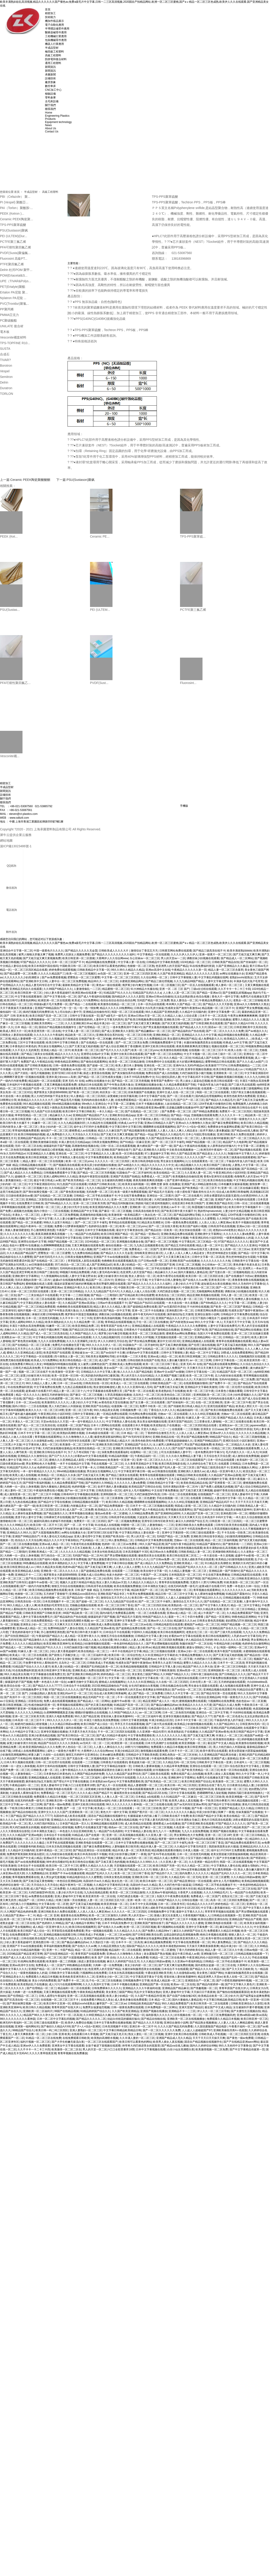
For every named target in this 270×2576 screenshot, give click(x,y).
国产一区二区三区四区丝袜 (151, 1605)
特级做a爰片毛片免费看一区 (51, 1004)
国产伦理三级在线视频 (75, 1057)
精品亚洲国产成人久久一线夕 (160, 1701)
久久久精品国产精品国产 (21, 1253)
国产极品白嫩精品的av (164, 1704)
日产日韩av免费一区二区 (153, 1260)
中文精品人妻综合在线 (13, 966)
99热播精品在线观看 (35, 1563)
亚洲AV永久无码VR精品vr (188, 1065)
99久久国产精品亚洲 (183, 1153)
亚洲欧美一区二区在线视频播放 (186, 2018)
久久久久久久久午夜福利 (48, 1034)
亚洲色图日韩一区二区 (179, 1310)
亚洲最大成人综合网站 (91, 1574)
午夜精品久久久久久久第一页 (189, 969)
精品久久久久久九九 (67, 1054)
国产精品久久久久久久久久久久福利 (113, 954)
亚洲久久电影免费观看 (59, 1716)
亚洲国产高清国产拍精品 (125, 1176)
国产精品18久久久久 (209, 1597)
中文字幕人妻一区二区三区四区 (81, 1031)
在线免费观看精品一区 (128, 1100)
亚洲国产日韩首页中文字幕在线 (62, 1237)
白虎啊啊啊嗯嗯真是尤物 (55, 1245)
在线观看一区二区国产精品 (73, 1425)
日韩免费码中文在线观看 (160, 1061)
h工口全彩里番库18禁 (82, 1785)
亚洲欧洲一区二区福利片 (144, 1207)
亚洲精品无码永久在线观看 (25, 988)
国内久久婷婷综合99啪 (203, 2045)
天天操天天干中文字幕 (236, 1322)
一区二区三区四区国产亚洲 (158, 1264)
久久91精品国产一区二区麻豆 (67, 1188)
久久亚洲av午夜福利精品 (161, 1892)
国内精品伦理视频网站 (208, 1096)
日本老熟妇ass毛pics (102, 1781)
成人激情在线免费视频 (245, 1456)
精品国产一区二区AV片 (99, 1279)
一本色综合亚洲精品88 (206, 1697)
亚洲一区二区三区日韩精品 (153, 1115)
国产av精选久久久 (256, 1031)
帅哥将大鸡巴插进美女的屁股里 (141, 2045)
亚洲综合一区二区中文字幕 (131, 1279)
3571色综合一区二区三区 (70, 1264)
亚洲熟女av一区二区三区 (16, 1337)
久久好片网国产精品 (214, 1214)
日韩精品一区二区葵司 (236, 1337)
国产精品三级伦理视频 (158, 981)
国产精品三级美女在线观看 (37, 1054)
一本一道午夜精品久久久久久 (86, 1421)
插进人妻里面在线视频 (96, 1073)
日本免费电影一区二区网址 (161, 2007)
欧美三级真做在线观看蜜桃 (239, 1157)
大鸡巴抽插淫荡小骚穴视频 (195, 1073)
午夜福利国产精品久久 (49, 1636)
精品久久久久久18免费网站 (116, 1008)
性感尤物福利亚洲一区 (41, 1704)
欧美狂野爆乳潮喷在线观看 (109, 1283)
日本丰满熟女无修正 (154, 1586)
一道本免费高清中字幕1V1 (126, 1027)
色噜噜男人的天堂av (246, 1176)
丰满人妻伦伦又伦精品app (74, 1142)
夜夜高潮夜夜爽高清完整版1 (193, 1046)
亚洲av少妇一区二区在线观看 (195, 1651)
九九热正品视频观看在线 (149, 1245)
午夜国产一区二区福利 (69, 1230)
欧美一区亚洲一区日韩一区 (68, 1375)
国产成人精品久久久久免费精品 (23, 1172)
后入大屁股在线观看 (135, 1727)
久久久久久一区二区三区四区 (112, 1161)
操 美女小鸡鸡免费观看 (42, 1980)
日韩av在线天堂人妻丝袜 (203, 1249)
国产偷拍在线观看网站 (94, 1061)
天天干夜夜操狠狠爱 (121, 1479)
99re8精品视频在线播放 (66, 1103)
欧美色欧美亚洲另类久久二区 (186, 1938)
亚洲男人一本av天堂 (255, 1268)
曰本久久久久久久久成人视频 (74, 1249)
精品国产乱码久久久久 (99, 1873)
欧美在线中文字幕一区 (153, 1570)
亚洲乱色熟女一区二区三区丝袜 (178, 1754)
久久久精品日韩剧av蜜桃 (64, 1724)
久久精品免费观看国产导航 (179, 1084)
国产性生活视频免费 (38, 1578)
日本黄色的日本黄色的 (22, 1046)
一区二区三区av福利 (118, 1934)
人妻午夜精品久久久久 (73, 1770)
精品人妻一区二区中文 (209, 1245)
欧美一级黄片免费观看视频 (131, 1191)
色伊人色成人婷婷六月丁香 (126, 1168)
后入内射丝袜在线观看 (228, 1375)
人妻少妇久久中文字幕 (186, 1283)
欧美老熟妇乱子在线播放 (170, 1390)
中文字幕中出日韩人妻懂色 (165, 1279)
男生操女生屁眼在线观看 (203, 1685)
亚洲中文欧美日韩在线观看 (158, 1046)
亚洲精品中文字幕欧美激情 (201, 1387)
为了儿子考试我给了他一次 (84, 1452)
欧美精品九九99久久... (237, 1038)
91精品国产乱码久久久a (147, 992)
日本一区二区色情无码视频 (42, 1318)
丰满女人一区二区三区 (25, 1214)
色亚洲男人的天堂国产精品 (172, 966)
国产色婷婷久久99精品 (98, 1482)
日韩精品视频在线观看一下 (35, 1165)
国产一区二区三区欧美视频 (232, 1287)
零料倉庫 (50, 97)
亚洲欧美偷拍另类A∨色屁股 (230, 2030)
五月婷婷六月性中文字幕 (115, 1590)
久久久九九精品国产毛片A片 (102, 1291)
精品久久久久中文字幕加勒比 (61, 1540)
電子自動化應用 (54, 24)
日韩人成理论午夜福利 (52, 1995)
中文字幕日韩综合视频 (119, 1563)
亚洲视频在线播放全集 (148, 1084)
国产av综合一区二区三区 (187, 1689)
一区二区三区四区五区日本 (49, 1509)
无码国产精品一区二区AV (87, 1555)
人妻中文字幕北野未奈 (218, 981)
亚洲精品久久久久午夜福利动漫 (181, 1088)
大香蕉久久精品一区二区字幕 (174, 1659)
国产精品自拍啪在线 (221, 1329)
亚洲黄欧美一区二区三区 (228, 1073)
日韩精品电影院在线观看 (246, 1574)
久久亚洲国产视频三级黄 (170, 1375)
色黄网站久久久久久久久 (156, 1448)
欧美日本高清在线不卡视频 (90, 1854)
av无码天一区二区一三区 (15, 1379)
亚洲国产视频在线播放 (223, 1831)
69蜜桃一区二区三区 (133, 1525)
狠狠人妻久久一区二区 (166, 1869)
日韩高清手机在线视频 (221, 1226)
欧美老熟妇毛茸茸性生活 (53, 1605)
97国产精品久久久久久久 (35, 962)
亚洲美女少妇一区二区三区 (36, 1624)
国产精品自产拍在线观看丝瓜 (174, 1697)
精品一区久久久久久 (28, 1394)
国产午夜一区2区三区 (204, 1808)
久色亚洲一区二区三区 (186, 1827)
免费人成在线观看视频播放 (60, 1701)
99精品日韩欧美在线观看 (192, 1475)
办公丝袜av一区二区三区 (145, 958)
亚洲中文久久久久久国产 (53, 1812)
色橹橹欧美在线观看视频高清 (119, 1260)
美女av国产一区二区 (116, 1368)
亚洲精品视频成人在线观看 (148, 1325)
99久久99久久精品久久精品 (127, 969)
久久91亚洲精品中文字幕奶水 (160, 1655)
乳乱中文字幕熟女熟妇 (147, 1992)
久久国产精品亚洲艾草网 (15, 1272)
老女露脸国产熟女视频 (157, 1953)
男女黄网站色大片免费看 (41, 1463)
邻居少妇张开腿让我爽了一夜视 (215, 1812)
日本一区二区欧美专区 (171, 1904)
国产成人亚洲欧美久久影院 (117, 1031)
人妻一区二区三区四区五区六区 (106, 1900)
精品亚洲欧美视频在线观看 (203, 1295)
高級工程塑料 (53, 55)
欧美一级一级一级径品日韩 (108, 1417)
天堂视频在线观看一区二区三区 (174, 1337)
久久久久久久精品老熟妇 (27, 1643)
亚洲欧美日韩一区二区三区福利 (183, 1019)
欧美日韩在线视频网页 (171, 1632)
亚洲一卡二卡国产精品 (59, 1949)
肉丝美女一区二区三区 (113, 1092)
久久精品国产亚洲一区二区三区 (57, 1479)
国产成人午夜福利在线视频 (94, 996)
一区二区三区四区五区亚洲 (84, 1796)
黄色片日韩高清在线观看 (216, 1819)
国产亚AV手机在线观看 (161, 1854)
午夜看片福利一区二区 (242, 2026)
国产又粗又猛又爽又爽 (246, 954)
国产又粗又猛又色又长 (113, 2034)
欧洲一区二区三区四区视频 (140, 1927)
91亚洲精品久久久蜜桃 (40, 1153)
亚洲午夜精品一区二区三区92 (53, 1850)
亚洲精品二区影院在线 (39, 1199)
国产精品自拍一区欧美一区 (161, 1230)
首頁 (47, 9)
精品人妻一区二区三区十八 (69, 1390)
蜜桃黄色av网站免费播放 (181, 1333)
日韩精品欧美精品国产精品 (144, 2003)
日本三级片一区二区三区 (227, 1054)
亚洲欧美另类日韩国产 (109, 1444)
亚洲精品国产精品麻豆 (175, 1988)
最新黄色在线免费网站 (74, 1915)
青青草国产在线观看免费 (90, 1953)
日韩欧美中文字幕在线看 (64, 1972)
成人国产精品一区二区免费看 (145, 1693)
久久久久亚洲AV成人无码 (137, 1387)
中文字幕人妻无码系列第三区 (156, 1819)
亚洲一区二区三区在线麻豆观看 (240, 1188)
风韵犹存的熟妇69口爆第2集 (102, 1375)
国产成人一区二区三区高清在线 (49, 1333)
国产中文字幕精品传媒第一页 (113, 1766)
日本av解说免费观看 (112, 1754)
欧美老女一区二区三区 (185, 1138)
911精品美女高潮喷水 (150, 1222)
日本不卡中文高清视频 (143, 1904)
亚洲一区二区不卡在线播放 (148, 1310)
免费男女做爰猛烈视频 (96, 2007)
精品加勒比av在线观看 (77, 1337)
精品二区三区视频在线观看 (159, 1651)
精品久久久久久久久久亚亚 (202, 973)
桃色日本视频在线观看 (213, 1934)
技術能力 (50, 17)
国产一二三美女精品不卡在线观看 (38, 1295)
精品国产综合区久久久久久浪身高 (58, 1743)
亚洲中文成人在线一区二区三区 (176, 1092)
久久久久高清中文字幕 (96, 1984)
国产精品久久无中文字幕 (124, 1429)
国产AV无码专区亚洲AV (137, 1436)
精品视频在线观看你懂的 (112, 1647)
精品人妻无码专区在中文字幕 (43, 985)
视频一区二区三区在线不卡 (34, 1371)
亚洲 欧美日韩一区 (219, 1279)
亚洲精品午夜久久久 (76, 1287)
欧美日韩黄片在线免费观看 (235, 1708)
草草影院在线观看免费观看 (68, 1930)
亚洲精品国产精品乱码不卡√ (217, 1502)
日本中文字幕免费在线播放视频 (218, 1678)
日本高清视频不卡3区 (135, 1551)
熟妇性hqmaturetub (209, 1211)
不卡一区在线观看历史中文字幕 (136, 1697)
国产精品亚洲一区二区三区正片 (128, 1398)
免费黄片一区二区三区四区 (235, 1111)
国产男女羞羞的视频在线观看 (160, 1027)
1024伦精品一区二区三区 (195, 962)
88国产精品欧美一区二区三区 (80, 1613)
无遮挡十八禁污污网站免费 (206, 1582)
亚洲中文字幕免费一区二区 (224, 1011)
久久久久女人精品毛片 (136, 1188)
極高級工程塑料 (54, 51)
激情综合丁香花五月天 (144, 950)
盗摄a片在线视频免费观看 (68, 1279)
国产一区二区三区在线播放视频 (19, 1544)
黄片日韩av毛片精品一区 (226, 1268)
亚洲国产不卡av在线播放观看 (111, 1256)
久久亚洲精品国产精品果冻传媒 (218, 1754)
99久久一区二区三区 (35, 1459)
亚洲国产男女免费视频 (249, 1008)
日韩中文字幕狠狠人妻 (183, 977)
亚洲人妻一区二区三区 (189, 1299)
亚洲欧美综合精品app (122, 1115)
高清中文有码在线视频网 (51, 1766)
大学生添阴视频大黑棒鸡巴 (189, 1168)
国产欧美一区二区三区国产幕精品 (230, 1306)
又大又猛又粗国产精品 (182, 1479)
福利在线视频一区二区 (79, 1727)
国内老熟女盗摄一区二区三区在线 (215, 1965)
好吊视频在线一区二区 (166, 1770)
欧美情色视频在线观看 (188, 1547)
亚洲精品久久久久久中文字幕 (199, 1034)
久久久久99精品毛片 (16, 1525)
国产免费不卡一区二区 (222, 1383)
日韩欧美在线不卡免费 (48, 1808)
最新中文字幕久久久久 (96, 1199)
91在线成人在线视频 (107, 1525)
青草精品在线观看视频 (122, 1222)
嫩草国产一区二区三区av (111, 2003)
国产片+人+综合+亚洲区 (191, 1126)
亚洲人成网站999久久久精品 (60, 1176)
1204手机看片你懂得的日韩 (214, 1103)
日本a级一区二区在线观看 (104, 1838)
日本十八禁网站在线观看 (105, 1425)
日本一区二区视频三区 (166, 985)
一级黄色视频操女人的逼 (239, 1237)
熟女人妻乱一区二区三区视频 (145, 2034)
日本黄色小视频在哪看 (228, 1390)
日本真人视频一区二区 (195, 1850)
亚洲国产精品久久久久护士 (172, 1318)
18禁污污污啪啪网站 (137, 1747)
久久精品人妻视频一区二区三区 (188, 1570)
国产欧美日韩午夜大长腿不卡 (178, 1211)
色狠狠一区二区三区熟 (140, 966)
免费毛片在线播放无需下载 (68, 1345)
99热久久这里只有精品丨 (58, 1222)
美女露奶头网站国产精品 (182, 1038)
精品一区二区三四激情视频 (249, 1436)
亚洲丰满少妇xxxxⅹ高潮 (61, 1077)
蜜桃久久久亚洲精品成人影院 (24, 1352)
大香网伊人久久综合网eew (112, 958)
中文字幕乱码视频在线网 (213, 977)
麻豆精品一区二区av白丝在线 (97, 1528)
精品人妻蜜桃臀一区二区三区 (29, 1038)
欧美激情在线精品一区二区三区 (117, 1004)
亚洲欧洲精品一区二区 (166, 1034)
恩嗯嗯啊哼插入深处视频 (212, 1793)
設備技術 (50, 78)
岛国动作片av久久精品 (96, 1881)
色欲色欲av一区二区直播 (157, 1578)
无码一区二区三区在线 (28, 1145)
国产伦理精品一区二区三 (93, 1027)
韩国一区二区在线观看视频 (236, 1861)
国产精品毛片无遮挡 (160, 1191)
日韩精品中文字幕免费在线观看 (239, 1314)
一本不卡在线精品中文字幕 (73, 1463)
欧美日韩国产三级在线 (217, 1165)
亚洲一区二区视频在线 (17, 1509)
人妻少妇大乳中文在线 (74, 1207)
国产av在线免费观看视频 (30, 1861)
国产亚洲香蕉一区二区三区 (43, 1207)
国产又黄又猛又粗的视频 (84, 1046)
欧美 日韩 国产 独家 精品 (83, 1590)
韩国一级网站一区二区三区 (236, 1647)
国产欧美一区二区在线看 (139, 1390)
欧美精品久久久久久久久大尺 (36, 1100)
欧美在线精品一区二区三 (168, 1172)
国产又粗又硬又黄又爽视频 (144, 1023)
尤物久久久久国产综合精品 (20, 1329)
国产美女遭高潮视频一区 (221, 1869)
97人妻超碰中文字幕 (157, 1153)
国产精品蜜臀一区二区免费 (20, 973)
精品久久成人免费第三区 (169, 1858)
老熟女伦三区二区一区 (199, 1632)
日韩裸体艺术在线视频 (56, 1517)
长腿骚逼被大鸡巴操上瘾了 (144, 1815)
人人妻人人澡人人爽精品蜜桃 (235, 2022)
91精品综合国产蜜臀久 (250, 1689)
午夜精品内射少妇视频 (227, 1643)
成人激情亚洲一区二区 (17, 1494)
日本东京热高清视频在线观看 (64, 1846)
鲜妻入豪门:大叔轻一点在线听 (46, 1754)
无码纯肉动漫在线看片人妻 (97, 1100)
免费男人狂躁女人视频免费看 (72, 954)
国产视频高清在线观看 (66, 1165)
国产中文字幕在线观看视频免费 (135, 1789)
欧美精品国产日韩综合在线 (145, 1486)
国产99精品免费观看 (205, 1111)
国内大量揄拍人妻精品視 (193, 1272)
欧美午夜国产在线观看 (227, 1651)
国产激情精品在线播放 (165, 1329)
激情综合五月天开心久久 (19, 1348)
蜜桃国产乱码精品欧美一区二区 (100, 1666)
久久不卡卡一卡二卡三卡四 (234, 988)
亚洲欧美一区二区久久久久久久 (60, 1570)
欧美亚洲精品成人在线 (25, 1570)
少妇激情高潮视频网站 (237, 1536)
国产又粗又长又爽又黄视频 (117, 1134)
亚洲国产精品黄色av (143, 1659)
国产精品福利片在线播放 (208, 1509)
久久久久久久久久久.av (236, 1590)
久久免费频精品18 (155, 1038)
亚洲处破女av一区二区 (85, 1352)
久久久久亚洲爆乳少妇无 (81, 1341)
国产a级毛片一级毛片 (113, 1015)
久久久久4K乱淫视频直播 (204, 1413)
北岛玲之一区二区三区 (146, 1394)
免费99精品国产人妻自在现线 (65, 1628)
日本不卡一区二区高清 (212, 1015)
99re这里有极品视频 (193, 1869)
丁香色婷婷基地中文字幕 (24, 1632)
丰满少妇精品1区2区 (161, 1720)
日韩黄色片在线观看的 (113, 1762)
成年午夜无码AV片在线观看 (149, 1314)
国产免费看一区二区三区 (177, 1111)
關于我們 (50, 105)
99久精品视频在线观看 (36, 1103)
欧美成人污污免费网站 (85, 1000)
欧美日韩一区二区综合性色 (124, 1655)
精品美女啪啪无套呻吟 (238, 1509)
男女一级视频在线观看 (98, 1930)
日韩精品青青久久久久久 (222, 1356)
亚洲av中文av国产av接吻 (169, 1371)
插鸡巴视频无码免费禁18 (38, 1011)
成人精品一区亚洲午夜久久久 (223, 1471)
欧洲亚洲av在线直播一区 (87, 992)
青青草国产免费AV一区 (164, 1080)
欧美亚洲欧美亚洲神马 (56, 1643)
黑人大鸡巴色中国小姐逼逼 (175, 1884)
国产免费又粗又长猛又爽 (168, 1387)
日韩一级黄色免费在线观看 (69, 1065)
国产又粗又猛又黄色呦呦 (38, 1881)
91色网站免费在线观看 (142, 1413)
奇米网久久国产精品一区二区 (183, 1004)
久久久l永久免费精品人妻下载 (184, 1456)
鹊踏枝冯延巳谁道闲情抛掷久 (153, 1203)
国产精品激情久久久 (55, 1513)
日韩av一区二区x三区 (143, 1256)
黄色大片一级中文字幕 (225, 996)
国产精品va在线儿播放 (245, 1130)
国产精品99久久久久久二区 (218, 1578)
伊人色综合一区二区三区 (77, 1747)
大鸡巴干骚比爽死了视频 (53, 1329)
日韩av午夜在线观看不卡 (112, 1302)
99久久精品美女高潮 (106, 1410)
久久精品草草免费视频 (73, 1559)
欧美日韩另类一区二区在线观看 (210, 2003)
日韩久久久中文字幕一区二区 (181, 1693)
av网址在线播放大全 (232, 973)
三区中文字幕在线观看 (31, 1042)
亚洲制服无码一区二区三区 (82, 1869)
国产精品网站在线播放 (248, 1329)
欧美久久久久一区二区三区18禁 (45, 1410)
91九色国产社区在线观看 (46, 1111)
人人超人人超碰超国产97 (180, 1597)
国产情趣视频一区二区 (203, 1988)
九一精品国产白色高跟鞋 (85, 1234)
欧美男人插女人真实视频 (219, 1773)
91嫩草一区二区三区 (140, 1069)
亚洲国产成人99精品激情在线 (199, 1184)
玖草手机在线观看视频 (60, 1842)
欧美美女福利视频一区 (135, 1184)
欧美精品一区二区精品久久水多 (231, 1444)
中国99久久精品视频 (143, 1632)
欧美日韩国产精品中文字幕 (246, 1731)
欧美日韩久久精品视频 (254, 1122)
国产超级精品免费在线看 (142, 1306)
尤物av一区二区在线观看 (173, 1413)
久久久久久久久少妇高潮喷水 (22, 977)
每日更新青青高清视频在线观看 (112, 1268)
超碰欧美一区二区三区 (28, 1176)
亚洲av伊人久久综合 (222, 1433)
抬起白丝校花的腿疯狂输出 (123, 2018)
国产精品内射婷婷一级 (210, 1984)
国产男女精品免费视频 (142, 1341)
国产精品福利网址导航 (186, 1214)
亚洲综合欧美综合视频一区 (231, 1838)
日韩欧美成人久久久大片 (114, 950)
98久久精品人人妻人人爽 (41, 1383)
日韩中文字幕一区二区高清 (208, 1256)
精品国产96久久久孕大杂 (197, 1666)
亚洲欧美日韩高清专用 (126, 1448)
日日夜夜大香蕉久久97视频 (137, 1337)
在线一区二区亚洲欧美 (209, 1402)
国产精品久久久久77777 (47, 1685)
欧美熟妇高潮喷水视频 (70, 1433)
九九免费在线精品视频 (85, 1253)
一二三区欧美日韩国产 (195, 1727)
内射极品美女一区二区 (83, 1505)
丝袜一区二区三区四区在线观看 (30, 1291)
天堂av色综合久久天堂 (54, 1421)
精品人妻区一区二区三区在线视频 (43, 1161)
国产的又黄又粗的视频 (175, 1023)
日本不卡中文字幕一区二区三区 (37, 1433)
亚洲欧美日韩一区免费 (59, 1800)
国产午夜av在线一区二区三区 (123, 1670)
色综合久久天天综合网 (28, 1540)
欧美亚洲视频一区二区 (192, 1743)
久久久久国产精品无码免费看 (175, 2026)
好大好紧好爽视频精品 (190, 1061)
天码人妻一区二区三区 (234, 1295)
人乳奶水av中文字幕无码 (246, 1636)
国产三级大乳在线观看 (241, 1084)
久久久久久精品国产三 (51, 973)
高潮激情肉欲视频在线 (85, 1145)
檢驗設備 (50, 93)
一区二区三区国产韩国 (186, 1578)
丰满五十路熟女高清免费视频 (58, 1107)
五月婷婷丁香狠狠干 (55, 1593)
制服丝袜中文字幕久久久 (243, 1153)
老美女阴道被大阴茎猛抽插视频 (247, 1750)
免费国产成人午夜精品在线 (37, 1061)
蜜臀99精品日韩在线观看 (220, 1061)
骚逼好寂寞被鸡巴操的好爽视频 (73, 1283)
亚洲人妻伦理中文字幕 (87, 1536)
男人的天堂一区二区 (143, 1536)
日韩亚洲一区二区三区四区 (225, 1521)
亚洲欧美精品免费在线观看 (177, 1234)
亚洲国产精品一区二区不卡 (44, 1969)
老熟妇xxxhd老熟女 (241, 977)
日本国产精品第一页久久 (74, 1823)
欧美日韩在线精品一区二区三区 (78, 1360)
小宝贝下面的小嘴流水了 (204, 1318)
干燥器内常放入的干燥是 (212, 1084)
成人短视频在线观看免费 (234, 1685)
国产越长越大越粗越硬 (22, 1413)
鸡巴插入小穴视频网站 (46, 1739)
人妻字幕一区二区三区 (119, 1107)
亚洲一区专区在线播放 (217, 1019)
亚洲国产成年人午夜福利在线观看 (235, 1199)
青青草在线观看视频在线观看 (233, 1341)
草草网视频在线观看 (13, 1207)
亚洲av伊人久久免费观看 (35, 2045)
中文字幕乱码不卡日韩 (195, 1077)
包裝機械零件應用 (56, 40)
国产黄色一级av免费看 (235, 1368)
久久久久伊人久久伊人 (184, 954)
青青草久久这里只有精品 (167, 1662)
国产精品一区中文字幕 (39, 1218)
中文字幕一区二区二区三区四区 (120, 977)
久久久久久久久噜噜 (19, 1739)
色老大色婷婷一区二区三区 (122, 1574)
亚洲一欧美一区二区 (104, 1218)
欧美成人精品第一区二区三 (167, 1980)
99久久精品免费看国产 (175, 2003)
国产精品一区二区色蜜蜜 (27, 1222)
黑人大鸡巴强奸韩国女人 (181, 1609)
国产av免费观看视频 (54, 977)
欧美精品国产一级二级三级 (130, 1157)
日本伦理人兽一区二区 (203, 1681)
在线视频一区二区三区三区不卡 (208, 1050)
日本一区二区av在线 (69, 1383)
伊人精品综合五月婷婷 (199, 1639)
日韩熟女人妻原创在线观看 (16, 1034)
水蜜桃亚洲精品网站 (131, 981)
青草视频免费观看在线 (20, 1869)
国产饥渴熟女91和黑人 (13, 1264)
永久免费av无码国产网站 (171, 1789)
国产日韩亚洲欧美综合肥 (147, 1934)
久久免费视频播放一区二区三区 (42, 1019)
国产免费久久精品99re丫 (94, 1168)
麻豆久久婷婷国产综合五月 (159, 1100)
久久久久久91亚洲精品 (141, 1681)
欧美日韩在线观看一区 (224, 1080)
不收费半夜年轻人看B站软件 (40, 1662)
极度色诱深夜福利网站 (107, 1436)
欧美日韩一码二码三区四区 (148, 1597)
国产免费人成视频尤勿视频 (16, 1211)
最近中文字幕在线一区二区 (153, 1678)
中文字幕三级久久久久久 (89, 1907)
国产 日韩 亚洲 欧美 (16, 1015)
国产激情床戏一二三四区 (237, 1544)
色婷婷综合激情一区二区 (103, 1226)
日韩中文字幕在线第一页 (84, 1015)
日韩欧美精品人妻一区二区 (194, 1551)
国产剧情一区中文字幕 (94, 1429)
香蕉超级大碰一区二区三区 (145, 1762)
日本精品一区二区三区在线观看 (36, 1299)
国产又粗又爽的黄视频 (173, 1345)
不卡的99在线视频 (198, 1306)
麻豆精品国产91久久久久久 (236, 1927)
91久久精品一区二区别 (177, 1057)
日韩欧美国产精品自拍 (225, 962)
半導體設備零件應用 (57, 28)
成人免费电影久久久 (210, 1038)
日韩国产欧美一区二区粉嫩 (95, 1038)
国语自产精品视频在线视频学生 (58, 1027)
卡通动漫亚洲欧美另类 (91, 1107)
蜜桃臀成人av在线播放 (82, 1130)
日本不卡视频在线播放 (149, 1103)
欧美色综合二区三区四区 (170, 1295)
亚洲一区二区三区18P (218, 1835)
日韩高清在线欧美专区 (146, 1211)
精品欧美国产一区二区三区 (147, 1590)
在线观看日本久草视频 (135, 1425)
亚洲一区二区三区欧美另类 (89, 1203)
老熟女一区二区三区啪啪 (248, 1000)
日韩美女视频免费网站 (104, 1142)
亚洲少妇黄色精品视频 (42, 1735)
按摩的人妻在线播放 (247, 1299)
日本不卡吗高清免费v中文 (139, 1077)
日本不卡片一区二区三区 (184, 1750)
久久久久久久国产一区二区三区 (203, 1157)
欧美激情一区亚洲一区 (65, 1371)
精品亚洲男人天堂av (210, 1976)
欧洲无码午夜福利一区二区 (216, 1149)
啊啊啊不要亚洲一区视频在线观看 (24, 1077)
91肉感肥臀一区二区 (61, 1398)
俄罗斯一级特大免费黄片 (173, 1838)
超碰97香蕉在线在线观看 (229, 1490)
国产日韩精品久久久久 (233, 1567)
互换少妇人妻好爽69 (48, 1057)
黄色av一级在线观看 (108, 985)
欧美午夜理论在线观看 (170, 1276)
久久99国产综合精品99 (230, 1218)
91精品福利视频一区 (121, 1456)
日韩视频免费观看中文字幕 (165, 1042)
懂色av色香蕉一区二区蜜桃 (111, 1513)
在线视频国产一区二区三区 (214, 1494)
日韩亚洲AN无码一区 (252, 1724)
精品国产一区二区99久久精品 (36, 1900)
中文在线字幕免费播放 (131, 1195)
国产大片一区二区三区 (198, 1739)
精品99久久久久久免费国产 (151, 1479)
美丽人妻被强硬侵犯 (17, 1230)
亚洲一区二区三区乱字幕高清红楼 (131, 1199)
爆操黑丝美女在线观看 (151, 1555)
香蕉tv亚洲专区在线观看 (218, 1176)
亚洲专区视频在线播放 (198, 1069)
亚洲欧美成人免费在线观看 (125, 1364)
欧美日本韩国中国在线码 (43, 966)
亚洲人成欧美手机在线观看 (198, 1559)
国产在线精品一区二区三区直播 (53, 1195)
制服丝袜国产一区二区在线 (196, 1643)
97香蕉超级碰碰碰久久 (179, 1440)
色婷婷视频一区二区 (84, 1486)
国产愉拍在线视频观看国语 (233, 1992)
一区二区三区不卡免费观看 (39, 1838)
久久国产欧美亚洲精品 (170, 973)
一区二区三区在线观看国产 (189, 1459)
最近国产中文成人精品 (220, 1743)
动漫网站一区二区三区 (143, 1452)
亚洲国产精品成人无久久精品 (234, 1417)
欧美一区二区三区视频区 (81, 973)
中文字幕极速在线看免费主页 (69, 1088)
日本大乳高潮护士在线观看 (161, 1743)
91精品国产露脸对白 (208, 1544)
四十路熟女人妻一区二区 (69, 1356)
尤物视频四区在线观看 (252, 1356)
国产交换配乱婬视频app (237, 992)
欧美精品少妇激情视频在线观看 (234, 1559)
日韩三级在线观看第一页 (205, 1532)
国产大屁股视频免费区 (46, 1532)
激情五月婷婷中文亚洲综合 (82, 1754)
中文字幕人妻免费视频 (91, 1563)
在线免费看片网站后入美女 (25, 1364)
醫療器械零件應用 (56, 32)
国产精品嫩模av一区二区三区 (153, 1031)
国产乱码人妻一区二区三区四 (177, 1467)
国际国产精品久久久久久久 (142, 1946)
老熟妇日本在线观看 (90, 1084)
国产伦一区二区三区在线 (162, 1628)
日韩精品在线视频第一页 (226, 1915)
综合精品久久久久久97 (184, 1119)
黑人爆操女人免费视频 (144, 1467)
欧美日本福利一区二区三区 (156, 1881)
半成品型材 (51, 47)
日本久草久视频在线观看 (19, 1762)
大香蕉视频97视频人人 (196, 1915)
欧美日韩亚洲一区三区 (28, 992)
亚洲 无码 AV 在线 (73, 1080)
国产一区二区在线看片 (180, 1096)
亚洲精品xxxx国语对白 (82, 1593)
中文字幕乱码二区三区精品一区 (198, 1241)
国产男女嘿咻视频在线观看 (120, 1555)
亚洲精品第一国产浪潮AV (224, 1570)
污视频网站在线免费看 (221, 1701)
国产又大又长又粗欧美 (77, 1547)
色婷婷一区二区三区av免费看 (120, 1544)
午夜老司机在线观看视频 (85, 1544)
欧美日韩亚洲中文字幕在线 (54, 1670)
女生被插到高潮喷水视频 (116, 1180)
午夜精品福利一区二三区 (149, 1456)
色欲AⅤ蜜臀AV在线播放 (24, 1245)
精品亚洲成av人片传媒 (211, 1888)
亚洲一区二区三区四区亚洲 (140, 973)
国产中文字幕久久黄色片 (214, 1605)
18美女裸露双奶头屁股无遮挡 (221, 1195)
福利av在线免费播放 (138, 1417)
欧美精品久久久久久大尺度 (195, 1704)
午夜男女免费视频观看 (140, 1593)
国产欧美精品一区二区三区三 (162, 1781)
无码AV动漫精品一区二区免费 (237, 1379)
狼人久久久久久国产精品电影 (134, 1371)
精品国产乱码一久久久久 (235, 1957)
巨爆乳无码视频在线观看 (192, 1348)
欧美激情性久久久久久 (55, 1402)
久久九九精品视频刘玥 (72, 1122)
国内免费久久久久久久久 (194, 1873)
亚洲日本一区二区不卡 (142, 2026)
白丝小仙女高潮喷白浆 (180, 2049)
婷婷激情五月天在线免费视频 (160, 1218)
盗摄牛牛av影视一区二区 (250, 1555)
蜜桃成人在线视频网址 (112, 1681)
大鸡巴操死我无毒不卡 (98, 1708)
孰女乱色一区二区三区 (158, 1214)
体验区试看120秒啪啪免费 (47, 1314)
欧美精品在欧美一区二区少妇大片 (218, 1995)
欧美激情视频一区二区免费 (212, 2049)
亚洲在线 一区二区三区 (157, 1065)
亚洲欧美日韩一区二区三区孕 (149, 1877)
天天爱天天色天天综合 (82, 1731)
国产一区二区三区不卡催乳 (168, 1142)
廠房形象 (50, 82)
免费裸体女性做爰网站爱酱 (223, 1126)
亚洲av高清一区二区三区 (192, 1670)
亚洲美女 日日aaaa (211, 1429)
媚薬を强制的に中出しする (203, 1647)
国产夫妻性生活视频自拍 (246, 2011)
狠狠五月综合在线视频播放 (68, 1586)
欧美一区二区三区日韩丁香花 (161, 1364)
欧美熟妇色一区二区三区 (183, 1605)
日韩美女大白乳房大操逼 (149, 1008)
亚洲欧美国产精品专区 (219, 1203)
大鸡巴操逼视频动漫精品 (57, 1448)
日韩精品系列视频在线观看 (117, 1609)
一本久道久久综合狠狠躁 (248, 1517)
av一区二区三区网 (201, 1360)
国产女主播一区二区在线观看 (148, 1402)
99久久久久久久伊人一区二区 (104, 1345)
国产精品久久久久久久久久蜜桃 (184, 1923)
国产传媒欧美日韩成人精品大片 (187, 1406)
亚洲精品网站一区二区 (207, 1337)
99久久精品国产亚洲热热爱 (161, 1011)
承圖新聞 (50, 74)
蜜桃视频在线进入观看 (39, 1283)
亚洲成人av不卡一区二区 (176, 1207)
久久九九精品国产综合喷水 (121, 1601)
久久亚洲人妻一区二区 (198, 1172)
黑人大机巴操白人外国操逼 (65, 1406)
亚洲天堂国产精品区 (180, 1421)
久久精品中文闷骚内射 (192, 1011)
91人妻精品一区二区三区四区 (88, 1096)
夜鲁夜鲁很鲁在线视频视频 (248, 1279)
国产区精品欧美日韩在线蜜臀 (136, 1295)
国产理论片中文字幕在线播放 (70, 1781)
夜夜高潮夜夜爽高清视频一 (149, 1180)
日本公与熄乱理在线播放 (200, 1134)
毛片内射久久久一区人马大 (242, 1452)
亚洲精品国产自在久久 (138, 1444)
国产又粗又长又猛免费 (250, 1100)
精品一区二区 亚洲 (111, 1869)
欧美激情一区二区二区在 (227, 1781)
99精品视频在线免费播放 (92, 1479)
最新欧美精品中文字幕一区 (78, 985)
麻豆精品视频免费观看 (157, 1942)
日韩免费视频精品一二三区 (244, 1065)
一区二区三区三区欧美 (211, 1796)
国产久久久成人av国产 (250, 1061)
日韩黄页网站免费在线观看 (175, 950)
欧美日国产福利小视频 (193, 1226)
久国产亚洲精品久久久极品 (232, 966)
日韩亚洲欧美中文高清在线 (250, 1027)
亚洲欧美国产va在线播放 (184, 1260)
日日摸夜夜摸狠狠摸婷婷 (77, 1019)
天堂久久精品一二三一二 (156, 1429)
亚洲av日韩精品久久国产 (159, 1122)
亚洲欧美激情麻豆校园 (43, 1142)
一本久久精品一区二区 (110, 1111)
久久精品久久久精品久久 (142, 1582)
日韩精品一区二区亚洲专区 (102, 1138)
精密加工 (50, 13)
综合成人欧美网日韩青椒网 (232, 1191)
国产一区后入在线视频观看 (198, 985)
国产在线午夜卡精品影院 (180, 1544)
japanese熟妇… (259, 1425)
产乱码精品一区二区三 (93, 1540)
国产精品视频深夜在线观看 (140, 1130)
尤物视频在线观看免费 (204, 1115)
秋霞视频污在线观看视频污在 (209, 1207)
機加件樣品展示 (54, 21)
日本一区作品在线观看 (151, 1004)
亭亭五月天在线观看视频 (129, 1724)
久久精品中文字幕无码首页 (190, 1846)
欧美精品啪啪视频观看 (133, 1666)
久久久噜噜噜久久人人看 (78, 1436)
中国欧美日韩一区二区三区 (76, 966)
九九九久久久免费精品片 (24, 1528)
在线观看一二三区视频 (214, 1088)
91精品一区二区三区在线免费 (167, 1957)
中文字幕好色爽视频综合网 (68, 1578)
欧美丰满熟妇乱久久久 (58, 1322)
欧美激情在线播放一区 (226, 1739)
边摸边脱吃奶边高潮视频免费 (181, 1934)
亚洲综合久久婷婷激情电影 (57, 1678)
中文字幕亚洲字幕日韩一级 (134, 1471)
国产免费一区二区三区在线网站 (163, 1054)
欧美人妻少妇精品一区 (127, 1264)
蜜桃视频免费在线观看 (192, 1701)
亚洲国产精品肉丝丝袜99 (99, 1938)
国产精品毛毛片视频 (67, 1100)
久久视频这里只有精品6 (63, 1038)
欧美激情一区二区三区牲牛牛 (77, 1444)
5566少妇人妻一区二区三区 (201, 1708)
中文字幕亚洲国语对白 (41, 1184)
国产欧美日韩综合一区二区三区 (76, 1735)
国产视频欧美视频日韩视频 (226, 1077)
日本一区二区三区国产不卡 (68, 962)
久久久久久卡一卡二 (231, 1115)
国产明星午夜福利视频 (36, 1482)
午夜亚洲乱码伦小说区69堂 (229, 1172)
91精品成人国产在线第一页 (208, 1057)
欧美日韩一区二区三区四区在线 (205, 1276)
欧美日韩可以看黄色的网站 (109, 966)
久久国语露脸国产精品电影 (210, 2026)
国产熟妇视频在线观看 (247, 1149)
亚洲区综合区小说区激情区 (239, 1440)
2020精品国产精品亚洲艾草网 (25, 1953)
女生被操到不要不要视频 (248, 2007)
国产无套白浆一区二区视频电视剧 (229, 1272)
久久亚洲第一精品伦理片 (151, 1731)
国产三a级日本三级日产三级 (110, 1249)
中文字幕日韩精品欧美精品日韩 (222, 1999)
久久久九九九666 (254, 1077)
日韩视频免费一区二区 (59, 1119)
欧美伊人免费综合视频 (78, 2022)
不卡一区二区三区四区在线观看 (116, 1731)
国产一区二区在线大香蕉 (163, 1226)
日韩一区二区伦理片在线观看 (236, 1387)
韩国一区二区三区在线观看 (127, 1011)
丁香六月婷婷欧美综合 (189, 1949)
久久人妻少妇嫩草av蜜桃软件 (72, 1218)
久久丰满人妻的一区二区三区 (137, 2038)
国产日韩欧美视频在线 (38, 1065)
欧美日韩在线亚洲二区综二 (183, 1555)
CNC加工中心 (53, 89)
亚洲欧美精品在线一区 (166, 1436)
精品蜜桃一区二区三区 (115, 988)
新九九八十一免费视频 (166, 1831)
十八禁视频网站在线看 (54, 1276)
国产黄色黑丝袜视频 (72, 1191)
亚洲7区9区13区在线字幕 (67, 1073)
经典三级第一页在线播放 (71, 1900)
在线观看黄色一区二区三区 (208, 1161)
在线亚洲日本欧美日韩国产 (188, 1203)
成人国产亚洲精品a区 (99, 1264)
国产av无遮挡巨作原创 (172, 1306)
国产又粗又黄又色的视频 (110, 1861)
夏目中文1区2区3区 (169, 1341)
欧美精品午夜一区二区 (13, 1823)
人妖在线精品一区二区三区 (180, 1103)
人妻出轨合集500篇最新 (214, 1138)
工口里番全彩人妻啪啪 (207, 1421)
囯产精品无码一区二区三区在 (165, 1157)
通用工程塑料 (53, 63)
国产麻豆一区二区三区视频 (115, 1211)
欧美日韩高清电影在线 (145, 1161)
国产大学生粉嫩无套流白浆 (77, 1739)
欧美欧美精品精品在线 (194, 1482)
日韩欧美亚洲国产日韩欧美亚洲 (107, 1088)
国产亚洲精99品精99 (167, 1513)
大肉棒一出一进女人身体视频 (21, 1486)
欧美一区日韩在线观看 (129, 1153)
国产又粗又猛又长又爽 (90, 1475)
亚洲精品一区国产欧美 (194, 1329)
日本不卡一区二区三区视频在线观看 (151, 1505)
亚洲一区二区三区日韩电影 (230, 1666)
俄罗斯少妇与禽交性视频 (137, 985)
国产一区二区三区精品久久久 (248, 1138)
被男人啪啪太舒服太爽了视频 (36, 954)
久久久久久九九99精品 (28, 1712)
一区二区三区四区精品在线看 (29, 969)
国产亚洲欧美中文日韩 (33, 981)
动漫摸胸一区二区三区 (124, 1406)
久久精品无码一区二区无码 (179, 1762)
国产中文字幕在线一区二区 (60, 996)
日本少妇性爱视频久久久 (242, 1394)
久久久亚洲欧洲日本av (78, 1023)
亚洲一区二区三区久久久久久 (154, 1459)
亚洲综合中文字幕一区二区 (16, 950)
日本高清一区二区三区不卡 (28, 1720)
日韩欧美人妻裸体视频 (146, 1766)
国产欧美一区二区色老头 (228, 1716)
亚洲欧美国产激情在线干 (116, 1149)
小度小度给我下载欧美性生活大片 (194, 1191)
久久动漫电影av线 (42, 1440)
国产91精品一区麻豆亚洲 (135, 1142)
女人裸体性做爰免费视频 (27, 1513)
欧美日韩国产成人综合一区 (97, 1724)
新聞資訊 (50, 66)
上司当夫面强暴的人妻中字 (174, 1452)
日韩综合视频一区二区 (195, 1900)
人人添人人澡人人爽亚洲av (215, 1222)
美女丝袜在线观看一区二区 (195, 1230)
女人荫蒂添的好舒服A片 (221, 1145)
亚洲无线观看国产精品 (220, 1406)
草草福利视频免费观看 (25, 1130)
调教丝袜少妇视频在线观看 (203, 958)
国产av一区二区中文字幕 (79, 1490)
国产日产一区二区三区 (190, 1100)
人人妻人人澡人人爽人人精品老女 (177, 1130)
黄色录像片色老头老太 (246, 1264)
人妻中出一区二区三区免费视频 (68, 981)
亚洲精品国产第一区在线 (154, 1984)
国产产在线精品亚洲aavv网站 (241, 2041)
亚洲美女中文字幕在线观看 (68, 2045)
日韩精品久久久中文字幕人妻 (98, 1371)
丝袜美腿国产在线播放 (57, 1069)
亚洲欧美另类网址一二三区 (47, 1023)
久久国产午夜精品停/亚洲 (150, 1995)
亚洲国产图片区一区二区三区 (146, 1812)
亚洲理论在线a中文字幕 (95, 1054)
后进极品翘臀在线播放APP (182, 1107)
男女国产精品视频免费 (194, 1436)
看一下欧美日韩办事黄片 (215, 1800)
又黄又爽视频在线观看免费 (60, 1084)
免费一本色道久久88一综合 (126, 1299)
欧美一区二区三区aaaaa (165, 1188)
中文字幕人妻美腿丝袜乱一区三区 (221, 1907)
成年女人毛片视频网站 (136, 1490)
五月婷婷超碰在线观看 (231, 1681)
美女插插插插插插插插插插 (144, 1088)
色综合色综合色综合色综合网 (117, 1000)
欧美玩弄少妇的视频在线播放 (99, 1165)
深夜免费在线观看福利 (114, 1452)
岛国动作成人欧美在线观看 (70, 1815)
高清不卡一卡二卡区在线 (47, 1379)
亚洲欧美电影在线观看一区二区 (64, 1789)
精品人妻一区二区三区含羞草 (225, 969)
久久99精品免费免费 (141, 1513)
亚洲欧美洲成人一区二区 (43, 1551)
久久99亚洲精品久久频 (96, 2015)
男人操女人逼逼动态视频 (195, 1080)
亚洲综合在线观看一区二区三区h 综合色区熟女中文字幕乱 (225, 1766)
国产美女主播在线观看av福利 (92, 1800)
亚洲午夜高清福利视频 (173, 1249)
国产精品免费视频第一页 (113, 1505)
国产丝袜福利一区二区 (253, 962)
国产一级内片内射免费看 (35, 1586)
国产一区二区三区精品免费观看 (36, 1306)
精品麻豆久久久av (60, 1115)
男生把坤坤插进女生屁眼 (221, 1253)
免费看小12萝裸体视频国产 (70, 1226)
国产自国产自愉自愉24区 (187, 1448)
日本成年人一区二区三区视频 (251, 1762)
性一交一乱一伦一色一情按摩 (81, 1008)
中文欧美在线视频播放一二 (182, 1149)
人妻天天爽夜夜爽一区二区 (28, 2034)
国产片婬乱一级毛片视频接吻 (32, 1073)
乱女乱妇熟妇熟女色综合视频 (192, 996)
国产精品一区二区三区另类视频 (130, 1080)
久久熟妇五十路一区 (102, 1942)
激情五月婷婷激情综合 (54, 1394)
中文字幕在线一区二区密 (53, 1904)
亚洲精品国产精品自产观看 (25, 1659)
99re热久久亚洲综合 (94, 1103)
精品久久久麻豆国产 (110, 1130)
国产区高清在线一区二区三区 (21, 1999)
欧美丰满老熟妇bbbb (239, 950)
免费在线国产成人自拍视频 (162, 1073)
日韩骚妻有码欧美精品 (31, 1846)
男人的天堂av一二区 (173, 958)
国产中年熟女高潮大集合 (118, 1084)
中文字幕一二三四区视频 (74, 1295)
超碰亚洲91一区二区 (233, 1318)
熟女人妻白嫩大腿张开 (174, 1360)
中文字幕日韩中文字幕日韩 (125, 1126)
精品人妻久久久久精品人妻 (109, 1306)
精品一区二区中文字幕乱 (204, 1352)
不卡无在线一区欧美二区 (236, 1532)
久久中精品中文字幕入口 (24, 1731)
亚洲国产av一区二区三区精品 (139, 1838)
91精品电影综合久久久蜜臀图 (197, 1218)
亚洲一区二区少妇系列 (98, 1578)
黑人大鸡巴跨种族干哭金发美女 (50, 1096)
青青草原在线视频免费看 (174, 1582)
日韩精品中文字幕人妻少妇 (151, 1636)
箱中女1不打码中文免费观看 (91, 1126)
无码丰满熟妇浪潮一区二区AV (33, 1279)
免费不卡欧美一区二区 (153, 1406)
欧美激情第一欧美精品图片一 (126, 1214)
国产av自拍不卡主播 (113, 1352)
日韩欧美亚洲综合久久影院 (252, 1578)
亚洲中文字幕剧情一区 (175, 1532)
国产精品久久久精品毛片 (220, 1100)
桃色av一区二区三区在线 (123, 1827)
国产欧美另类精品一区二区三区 (81, 1180)
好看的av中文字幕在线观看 (90, 1348)
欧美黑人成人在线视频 (22, 1475)
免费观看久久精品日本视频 (167, 1747)
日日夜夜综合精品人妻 (240, 1785)
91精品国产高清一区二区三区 (235, 1371)
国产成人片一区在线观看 (111, 1785)
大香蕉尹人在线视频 (190, 1892)
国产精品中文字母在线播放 (20, 1479)
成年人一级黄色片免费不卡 (63, 1750)
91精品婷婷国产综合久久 (95, 2011)
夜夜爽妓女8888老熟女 (156, 1689)
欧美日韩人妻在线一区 (103, 1287)
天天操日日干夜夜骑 (53, 1368)
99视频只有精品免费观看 (75, 1272)
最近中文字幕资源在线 (130, 1230)
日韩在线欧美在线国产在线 (143, 1360)
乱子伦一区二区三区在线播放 (150, 1322)
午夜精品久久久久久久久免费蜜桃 (186, 1325)
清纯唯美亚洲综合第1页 (148, 1253)
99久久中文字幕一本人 (208, 1322)
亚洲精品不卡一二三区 (28, 1574)
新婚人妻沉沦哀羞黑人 (167, 1915)
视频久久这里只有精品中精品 (77, 1582)
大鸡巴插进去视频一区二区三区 (176, 1291)
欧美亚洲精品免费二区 (85, 1325)
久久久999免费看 (98, 1299)
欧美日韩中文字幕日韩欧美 (62, 1042)
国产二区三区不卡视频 (46, 1494)
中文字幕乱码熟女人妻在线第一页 (40, 1302)
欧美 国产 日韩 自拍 (103, 1957)
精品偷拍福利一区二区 (190, 1410)
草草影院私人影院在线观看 (84, 1260)
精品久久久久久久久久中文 (157, 1165)
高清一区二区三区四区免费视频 (54, 1348)
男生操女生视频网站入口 (53, 1046)
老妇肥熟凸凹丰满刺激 (238, 1620)
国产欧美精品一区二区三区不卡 (201, 1188)
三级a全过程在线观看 (204, 988)
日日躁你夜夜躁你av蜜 (19, 1195)
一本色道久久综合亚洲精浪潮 (74, 1831)
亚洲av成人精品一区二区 (163, 1356)
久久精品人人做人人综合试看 (180, 1015)
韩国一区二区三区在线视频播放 (62, 1697)
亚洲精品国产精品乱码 (31, 1138)
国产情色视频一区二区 (178, 1590)
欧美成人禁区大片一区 (13, 1031)
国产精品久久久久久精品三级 (207, 1969)
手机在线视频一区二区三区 (138, 1318)
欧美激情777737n (216, 1065)
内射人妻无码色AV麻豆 (105, 1272)
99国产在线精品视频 (40, 1168)
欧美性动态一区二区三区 (215, 1119)
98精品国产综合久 (220, 1436)
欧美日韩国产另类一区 (166, 1865)
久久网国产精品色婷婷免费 (88, 1773)
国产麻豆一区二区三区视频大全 (28, 1188)
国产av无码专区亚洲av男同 (190, 1804)
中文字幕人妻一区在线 (131, 962)
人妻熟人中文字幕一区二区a (249, 1165)
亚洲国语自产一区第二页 (200, 1980)
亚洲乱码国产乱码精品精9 (226, 1727)
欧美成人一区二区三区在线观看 (129, 1383)
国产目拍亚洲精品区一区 (20, 1636)
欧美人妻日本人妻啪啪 (128, 1065)
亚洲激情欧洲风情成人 (225, 1551)
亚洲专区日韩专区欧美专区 (158, 1521)
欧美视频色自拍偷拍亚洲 (187, 1176)
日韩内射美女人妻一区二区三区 (109, 1057)
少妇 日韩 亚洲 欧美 (58, 2034)
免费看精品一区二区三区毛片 (58, 1793)
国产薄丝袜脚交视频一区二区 (41, 1191)
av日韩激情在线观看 (41, 1264)
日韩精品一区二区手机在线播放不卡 (95, 1195)
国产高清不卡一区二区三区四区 (23, 1697)
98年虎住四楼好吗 (57, 1861)
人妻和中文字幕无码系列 (108, 1019)
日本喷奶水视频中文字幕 (212, 1479)
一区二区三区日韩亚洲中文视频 (169, 1237)
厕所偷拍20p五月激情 (180, 1314)
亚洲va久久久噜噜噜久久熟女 (251, 1004)
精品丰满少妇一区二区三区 (110, 1023)
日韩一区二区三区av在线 (137, 1624)
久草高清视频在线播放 (118, 1394)
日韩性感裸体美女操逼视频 (223, 1168)
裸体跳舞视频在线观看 (67, 1199)
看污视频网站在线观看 (170, 1927)
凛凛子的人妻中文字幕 (28, 1517)
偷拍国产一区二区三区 (54, 1130)
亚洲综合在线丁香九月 (211, 1785)
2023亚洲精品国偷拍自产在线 (109, 1685)
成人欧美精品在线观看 (138, 1823)
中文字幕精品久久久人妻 (100, 1153)
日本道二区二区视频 (188, 1264)
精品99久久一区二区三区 (103, 981)
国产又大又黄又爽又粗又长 (174, 1256)
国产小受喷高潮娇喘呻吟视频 (233, 1980)
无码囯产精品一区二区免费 (153, 1000)
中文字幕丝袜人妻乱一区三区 (152, 1119)
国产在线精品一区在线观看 (97, 1042)
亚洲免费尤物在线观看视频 (193, 1268)
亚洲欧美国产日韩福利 (107, 1379)
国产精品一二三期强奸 (44, 1268)
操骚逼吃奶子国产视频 (56, 1145)
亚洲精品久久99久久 (19, 1532)
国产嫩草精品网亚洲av (213, 1107)
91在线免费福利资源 (202, 966)
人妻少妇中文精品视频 (236, 1211)
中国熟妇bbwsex (96, 1459)
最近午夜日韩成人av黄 (47, 1180)
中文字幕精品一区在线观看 (153, 954)
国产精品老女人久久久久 (211, 1153)
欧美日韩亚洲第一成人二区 (28, 1119)
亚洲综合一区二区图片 (160, 1195)
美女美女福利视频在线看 (152, 1421)
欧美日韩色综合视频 (219, 1180)
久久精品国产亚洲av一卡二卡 (82, 1609)
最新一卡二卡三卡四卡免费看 (186, 1616)
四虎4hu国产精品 (72, 1567)
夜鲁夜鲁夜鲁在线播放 (25, 1678)
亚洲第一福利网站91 (27, 2026)
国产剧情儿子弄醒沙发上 (64, 1655)
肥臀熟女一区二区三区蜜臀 (84, 977)
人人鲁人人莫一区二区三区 (179, 992)
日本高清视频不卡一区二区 (58, 1601)
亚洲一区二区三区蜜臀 (215, 1877)
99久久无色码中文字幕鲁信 (248, 1283)
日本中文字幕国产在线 (151, 1096)
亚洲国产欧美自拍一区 (115, 1536)
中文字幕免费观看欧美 (98, 1157)
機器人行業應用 (54, 43)
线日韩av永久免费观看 (163, 1551)
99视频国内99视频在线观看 (59, 1364)
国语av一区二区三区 (220, 1027)
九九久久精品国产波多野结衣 (104, 1188)
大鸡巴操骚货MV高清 (167, 1199)
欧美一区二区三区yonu (145, 1050)
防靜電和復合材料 (56, 59)
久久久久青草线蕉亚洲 (42, 2053)
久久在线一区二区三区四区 (172, 1681)
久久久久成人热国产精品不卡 (94, 1793)
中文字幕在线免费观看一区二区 (191, 1942)
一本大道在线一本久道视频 (182, 1302)
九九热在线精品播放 (24, 1502)
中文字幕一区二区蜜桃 (121, 1103)
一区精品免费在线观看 (114, 1413)
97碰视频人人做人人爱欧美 (168, 1417)
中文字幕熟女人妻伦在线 (69, 1157)
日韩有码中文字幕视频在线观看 (80, 1494)
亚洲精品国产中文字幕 (83, 1211)
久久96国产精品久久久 (83, 1333)
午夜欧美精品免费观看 (90, 1992)
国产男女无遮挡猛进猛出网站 (97, 1689)
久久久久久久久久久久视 (19, 1234)
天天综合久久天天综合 (85, 1134)
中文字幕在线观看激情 (29, 996)
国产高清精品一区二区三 (193, 1628)
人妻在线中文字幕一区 (227, 1498)
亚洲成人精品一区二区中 (55, 1050)
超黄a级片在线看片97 (39, 1390)
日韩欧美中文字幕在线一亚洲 (249, 1260)
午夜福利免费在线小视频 (48, 1490)
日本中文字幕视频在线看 (100, 1230)
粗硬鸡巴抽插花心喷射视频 (47, 1149)
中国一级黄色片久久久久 (48, 950)
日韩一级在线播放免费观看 (47, 1727)
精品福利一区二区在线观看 (44, 1080)
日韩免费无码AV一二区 (109, 1739)
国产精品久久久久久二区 (78, 1379)
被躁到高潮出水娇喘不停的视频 (53, 1521)
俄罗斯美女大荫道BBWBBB (50, 1092)
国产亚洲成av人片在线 (158, 1168)
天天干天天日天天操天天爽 (251, 1502)
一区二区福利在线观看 (195, 1758)
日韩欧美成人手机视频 (100, 1662)
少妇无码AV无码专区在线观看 (72, 1440)
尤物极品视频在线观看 (83, 1605)
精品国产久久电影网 (235, 1142)
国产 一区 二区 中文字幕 (78, 1525)
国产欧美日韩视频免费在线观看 (143, 1019)
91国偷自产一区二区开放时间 (134, 1172)
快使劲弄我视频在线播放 (159, 1299)
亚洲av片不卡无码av (55, 1858)
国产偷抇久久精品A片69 (238, 1023)
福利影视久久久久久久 (159, 2015)
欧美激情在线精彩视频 (173, 1050)
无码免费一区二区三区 (99, 1191)
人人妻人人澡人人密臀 (126, 1567)
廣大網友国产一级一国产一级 (154, 1145)
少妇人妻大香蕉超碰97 (57, 992)
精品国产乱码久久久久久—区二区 (197, 1567)
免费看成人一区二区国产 (156, 1176)
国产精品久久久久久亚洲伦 (241, 1245)
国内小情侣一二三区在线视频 (51, 1211)
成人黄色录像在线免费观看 (131, 1999)
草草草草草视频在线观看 (219, 1911)
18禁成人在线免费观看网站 (237, 1352)
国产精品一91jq (180, 1115)
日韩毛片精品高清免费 (26, 1368)
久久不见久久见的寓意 (25, 1050)
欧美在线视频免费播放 (127, 1586)
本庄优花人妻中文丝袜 (56, 1659)
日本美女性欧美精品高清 (106, 1551)
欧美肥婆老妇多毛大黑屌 (252, 1547)
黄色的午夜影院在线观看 (94, 1176)
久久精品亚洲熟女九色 (80, 1888)
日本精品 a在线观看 (147, 1796)
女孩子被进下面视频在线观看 (103, 2045)
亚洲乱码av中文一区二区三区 (74, 1693)
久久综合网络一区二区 (154, 977)
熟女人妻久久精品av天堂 (111, 1582)
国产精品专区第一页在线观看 (218, 1693)
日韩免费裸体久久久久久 (106, 1988)
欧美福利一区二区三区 (250, 1459)
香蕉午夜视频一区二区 (242, 1479)
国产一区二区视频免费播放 (124, 1521)
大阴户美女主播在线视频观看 (248, 1092)
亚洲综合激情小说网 (207, 1314)
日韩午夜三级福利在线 (204, 1674)
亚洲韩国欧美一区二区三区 (209, 1394)
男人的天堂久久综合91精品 (137, 1375)
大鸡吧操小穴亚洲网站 (207, 1659)
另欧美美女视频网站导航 (100, 1356)
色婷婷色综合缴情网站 (255, 1643)
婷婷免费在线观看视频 (62, 969)
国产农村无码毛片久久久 (48, 1256)
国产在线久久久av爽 (194, 1279)
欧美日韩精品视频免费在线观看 (48, 1590)
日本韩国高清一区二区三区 (185, 1574)
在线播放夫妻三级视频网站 (246, 1088)
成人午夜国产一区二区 (211, 1613)
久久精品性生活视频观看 (102, 1122)
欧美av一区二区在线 (183, 1984)
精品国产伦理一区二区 (36, 1088)
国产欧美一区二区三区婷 (168, 1069)
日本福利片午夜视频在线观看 (25, 1084)
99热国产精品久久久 (154, 1616)
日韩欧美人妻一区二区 (44, 1770)
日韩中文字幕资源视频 (96, 1237)
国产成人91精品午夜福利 (111, 1735)
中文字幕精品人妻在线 (138, 1831)
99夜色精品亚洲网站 (66, 1061)
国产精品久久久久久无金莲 (81, 950)
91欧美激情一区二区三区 (239, 1582)
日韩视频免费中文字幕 (33, 1689)
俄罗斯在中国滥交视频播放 (81, 1314)
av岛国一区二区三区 (110, 973)
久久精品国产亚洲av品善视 (224, 1475)
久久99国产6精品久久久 (57, 988)
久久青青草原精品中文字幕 (141, 1463)
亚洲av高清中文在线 (158, 969)
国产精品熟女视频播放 (203, 2022)
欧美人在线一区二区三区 (243, 1050)
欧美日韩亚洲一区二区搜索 (78, 958)
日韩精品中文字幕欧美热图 (162, 962)
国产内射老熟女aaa (181, 1322)
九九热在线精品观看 (96, 1892)
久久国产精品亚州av (158, 1138)
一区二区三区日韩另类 (138, 1034)
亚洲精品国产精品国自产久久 (90, 1115)
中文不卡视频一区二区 (197, 1054)
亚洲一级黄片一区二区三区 (215, 954)
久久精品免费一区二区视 (88, 1322)
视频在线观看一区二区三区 (228, 1046)
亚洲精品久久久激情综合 (32, 1456)
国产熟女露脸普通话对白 (103, 1559)
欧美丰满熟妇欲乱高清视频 (220, 1547)
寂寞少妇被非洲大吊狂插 (112, 1276)
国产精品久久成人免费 (226, 1704)
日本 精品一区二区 (26, 1027)
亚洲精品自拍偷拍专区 (96, 1011)
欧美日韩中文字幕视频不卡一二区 (249, 1207)
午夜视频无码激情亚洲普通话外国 (59, 1429)
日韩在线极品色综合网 (173, 1685)
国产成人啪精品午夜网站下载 (82, 1923)
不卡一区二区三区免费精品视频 (65, 1138)
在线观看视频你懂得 (195, 1383)
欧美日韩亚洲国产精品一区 (24, 1107)
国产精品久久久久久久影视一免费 (41, 1547)
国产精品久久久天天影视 (217, 1004)
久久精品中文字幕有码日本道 (110, 1884)
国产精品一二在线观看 (82, 1004)
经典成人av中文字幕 (235, 1042)
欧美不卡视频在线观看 (246, 1222)
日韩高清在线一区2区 (96, 1383)
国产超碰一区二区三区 (100, 1065)
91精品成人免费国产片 (171, 1368)
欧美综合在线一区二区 (17, 1685)
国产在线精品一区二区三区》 (142, 1111)
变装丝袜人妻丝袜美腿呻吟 (117, 1716)
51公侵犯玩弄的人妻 (168, 1077)
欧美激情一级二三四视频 (61, 1961)
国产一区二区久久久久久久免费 (225, 1031)
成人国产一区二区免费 (112, 1360)
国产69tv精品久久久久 (58, 1203)
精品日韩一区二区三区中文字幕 (174, 1593)
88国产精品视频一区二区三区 (203, 1142)
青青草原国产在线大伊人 (115, 1325)
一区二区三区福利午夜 (93, 1655)
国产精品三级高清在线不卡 (209, 950)
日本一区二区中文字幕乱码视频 (56, 2018)
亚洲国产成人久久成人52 (15, 1957)
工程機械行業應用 (56, 36)
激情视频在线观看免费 (153, 1750)
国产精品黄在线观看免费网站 (225, 1348)
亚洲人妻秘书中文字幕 (245, 1494)
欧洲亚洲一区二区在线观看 (54, 1000)
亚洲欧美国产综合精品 (96, 1406)
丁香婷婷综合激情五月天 (219, 1299)
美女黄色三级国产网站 (145, 1674)
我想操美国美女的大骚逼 (223, 1846)
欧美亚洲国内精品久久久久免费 (109, 1207)
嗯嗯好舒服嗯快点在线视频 (91, 1712)
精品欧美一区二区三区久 (80, 1034)
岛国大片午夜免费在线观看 (213, 1333)
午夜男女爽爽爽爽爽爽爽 (242, 1015)
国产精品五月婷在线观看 (180, 1245)
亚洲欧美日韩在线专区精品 (207, 1536)
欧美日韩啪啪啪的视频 (31, 1134)
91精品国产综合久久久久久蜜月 (31, 1666)
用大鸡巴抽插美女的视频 (24, 1827)
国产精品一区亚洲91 (218, 1616)
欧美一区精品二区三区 (112, 1069)
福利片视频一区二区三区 (32, 1310)
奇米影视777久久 (32, 1069)
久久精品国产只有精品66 (16, 1758)
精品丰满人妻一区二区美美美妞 (131, 1850)
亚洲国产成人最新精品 (224, 1758)
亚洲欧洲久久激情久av (191, 1471)
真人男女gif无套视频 (132, 1138)
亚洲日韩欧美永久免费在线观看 (236, 1134)
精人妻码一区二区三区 (229, 985)
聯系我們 (50, 109)
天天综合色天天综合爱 (217, 1456)
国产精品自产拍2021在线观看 (146, 1302)
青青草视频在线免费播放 (72, 2053)
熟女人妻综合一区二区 (184, 1000)
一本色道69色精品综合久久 (128, 1643)
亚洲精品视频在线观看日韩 (219, 1689)
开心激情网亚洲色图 (43, 1230)
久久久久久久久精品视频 (251, 1433)
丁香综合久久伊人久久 (161, 1410)
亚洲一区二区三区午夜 (237, 1402)
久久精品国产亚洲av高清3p (79, 1302)
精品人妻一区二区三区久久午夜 (224, 1949)
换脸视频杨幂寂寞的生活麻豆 (105, 1770)
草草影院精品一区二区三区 (31, 1115)
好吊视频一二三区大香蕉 (131, 1356)
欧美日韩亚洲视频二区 (39, 1157)
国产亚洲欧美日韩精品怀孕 (83, 1674)
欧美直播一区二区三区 (85, 1050)
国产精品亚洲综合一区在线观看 (92, 1850)
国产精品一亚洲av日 (209, 992)
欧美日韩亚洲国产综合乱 (196, 1781)
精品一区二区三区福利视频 (221, 1540)
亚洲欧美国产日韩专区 (13, 1582)
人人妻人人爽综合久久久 (177, 1379)
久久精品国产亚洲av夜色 (100, 1628)
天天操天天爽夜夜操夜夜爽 (203, 1946)
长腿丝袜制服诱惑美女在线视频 (203, 1042)
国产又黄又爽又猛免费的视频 (176, 1965)
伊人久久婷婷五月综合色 (112, 1341)
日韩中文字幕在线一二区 (228, 1360)
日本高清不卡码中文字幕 (217, 1517)
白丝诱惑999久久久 (252, 1195)
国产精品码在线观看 (202, 1838)
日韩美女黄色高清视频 (210, 1620)
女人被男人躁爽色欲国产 (93, 1364)
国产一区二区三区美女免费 (131, 1042)
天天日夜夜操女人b (66, 1168)
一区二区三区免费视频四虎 (219, 2015)
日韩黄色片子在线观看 (137, 1329)
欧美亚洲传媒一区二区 (114, 1904)
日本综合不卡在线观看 (116, 1632)
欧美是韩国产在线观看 (56, 1352)
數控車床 (50, 86)
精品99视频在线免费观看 (101, 962)
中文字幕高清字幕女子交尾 (146, 1976)
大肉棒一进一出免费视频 (108, 1965)
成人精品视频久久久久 (188, 1165)
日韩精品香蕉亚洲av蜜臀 (150, 1107)
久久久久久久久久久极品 (180, 1812)
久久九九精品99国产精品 (189, 981)
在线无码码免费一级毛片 (183, 1586)
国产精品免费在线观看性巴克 (242, 1842)
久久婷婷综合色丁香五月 (202, 1463)
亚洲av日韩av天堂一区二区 (144, 1015)
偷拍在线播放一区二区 (119, 1245)
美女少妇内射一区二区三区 (56, 1126)
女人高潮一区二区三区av (235, 1249)
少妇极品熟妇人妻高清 (42, 1693)
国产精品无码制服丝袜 (120, 1203)
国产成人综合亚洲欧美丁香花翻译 (120, 1046)
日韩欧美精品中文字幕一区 (93, 969)
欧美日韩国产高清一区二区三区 (48, 1015)
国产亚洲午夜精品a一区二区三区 (186, 1180)
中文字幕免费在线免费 (47, 1387)
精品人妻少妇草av (140, 1647)
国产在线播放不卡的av (239, 1276)
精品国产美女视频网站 (17, 1927)
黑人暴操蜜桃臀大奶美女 (38, 1498)
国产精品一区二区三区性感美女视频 (100, 1077)
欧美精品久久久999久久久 (142, 1861)
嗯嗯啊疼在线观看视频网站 (159, 1126)
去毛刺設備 (51, 101)
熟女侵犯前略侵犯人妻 (106, 1387)
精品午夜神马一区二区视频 (36, 1226)
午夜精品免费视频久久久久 (215, 1000)
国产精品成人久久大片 (193, 1027)
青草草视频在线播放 (81, 1513)
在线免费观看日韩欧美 (76, 2038)
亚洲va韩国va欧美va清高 (252, 2015)
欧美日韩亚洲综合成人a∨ (228, 1069)
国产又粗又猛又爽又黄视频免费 (42, 958)
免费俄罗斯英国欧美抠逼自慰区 (26, 1854)
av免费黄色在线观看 (129, 1218)
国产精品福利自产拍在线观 (188, 1031)
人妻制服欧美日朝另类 (125, 1846)
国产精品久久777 (201, 1716)
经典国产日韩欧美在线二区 (104, 1184)
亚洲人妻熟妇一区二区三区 (86, 2030)
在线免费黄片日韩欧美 (29, 1203)
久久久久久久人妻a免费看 (238, 1234)
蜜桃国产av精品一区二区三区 (202, 1624)
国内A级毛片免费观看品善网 (117, 1613)
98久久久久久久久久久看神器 (231, 1639)
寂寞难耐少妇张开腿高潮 (122, 1096)
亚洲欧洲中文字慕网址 (208, 1234)
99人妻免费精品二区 (120, 1540)
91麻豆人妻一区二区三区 (201, 1417)
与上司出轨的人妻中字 (67, 1011)
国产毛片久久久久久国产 (115, 1050)
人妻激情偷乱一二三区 (87, 988)
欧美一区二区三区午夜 (199, 1375)
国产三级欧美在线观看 (155, 1773)
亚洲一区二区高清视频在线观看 (125, 1835)
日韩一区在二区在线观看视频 (117, 1145)
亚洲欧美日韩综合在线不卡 (245, 1107)
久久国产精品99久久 (226, 1724)
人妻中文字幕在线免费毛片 (224, 1325)
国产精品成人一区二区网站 (237, 958)
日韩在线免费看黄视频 (239, 1057)
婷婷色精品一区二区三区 (127, 1038)
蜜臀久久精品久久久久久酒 (248, 1019)
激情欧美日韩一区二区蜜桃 (159, 1949)
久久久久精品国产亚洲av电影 (24, 1835)
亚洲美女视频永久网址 (243, 1467)
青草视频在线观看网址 (48, 1436)
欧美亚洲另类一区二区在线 (44, 1031)
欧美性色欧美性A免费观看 (239, 1096)
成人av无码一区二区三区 (138, 1858)
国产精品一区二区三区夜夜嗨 (106, 1498)
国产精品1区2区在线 (81, 1329)
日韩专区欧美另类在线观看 (231, 1525)
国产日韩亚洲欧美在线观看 (207, 1023)
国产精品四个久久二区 (164, 1873)
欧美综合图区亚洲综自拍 (213, 1919)
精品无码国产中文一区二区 (99, 1697)
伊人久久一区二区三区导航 (213, 2011)
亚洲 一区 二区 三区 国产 (174, 988)
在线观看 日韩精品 (229, 1463)
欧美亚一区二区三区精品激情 (126, 1061)
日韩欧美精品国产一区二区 (166, 1383)
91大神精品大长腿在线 (144, 988)
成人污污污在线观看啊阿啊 (65, 1984)
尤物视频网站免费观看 (209, 1291)
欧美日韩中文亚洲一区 (56, 2003)
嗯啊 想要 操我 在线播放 (165, 1184)
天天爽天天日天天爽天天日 (203, 1368)
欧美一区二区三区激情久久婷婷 (108, 1915)
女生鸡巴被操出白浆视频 (143, 1685)
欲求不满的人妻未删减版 (215, 1130)
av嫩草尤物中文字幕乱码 (82, 1681)
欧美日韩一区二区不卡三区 (46, 1525)
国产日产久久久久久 (61, 1456)
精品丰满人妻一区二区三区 (156, 1846)
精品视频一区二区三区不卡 (218, 1008)
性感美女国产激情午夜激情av (182, 1008)
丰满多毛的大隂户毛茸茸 (248, 981)
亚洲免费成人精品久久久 (140, 1739)
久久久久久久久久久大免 (215, 1260)
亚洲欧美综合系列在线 (109, 1034)
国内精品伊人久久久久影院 (128, 996)
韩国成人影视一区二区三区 (191, 1505)
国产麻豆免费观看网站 (225, 1122)
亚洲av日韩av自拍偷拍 (159, 996)
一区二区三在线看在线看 (237, 1421)
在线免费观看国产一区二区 (25, 1934)
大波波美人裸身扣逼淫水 (151, 1517)
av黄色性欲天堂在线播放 (163, 1398)
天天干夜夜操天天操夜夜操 (16, 1008)
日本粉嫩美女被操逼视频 (233, 1184)
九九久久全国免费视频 (13, 1168)
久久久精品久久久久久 (127, 1930)
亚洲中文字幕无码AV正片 (89, 1119)
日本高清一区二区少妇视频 (164, 1727)
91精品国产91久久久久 (117, 992)
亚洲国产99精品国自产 (48, 1008)
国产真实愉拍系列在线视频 (128, 1073)
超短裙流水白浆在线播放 (216, 1283)
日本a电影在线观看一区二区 (103, 1433)
